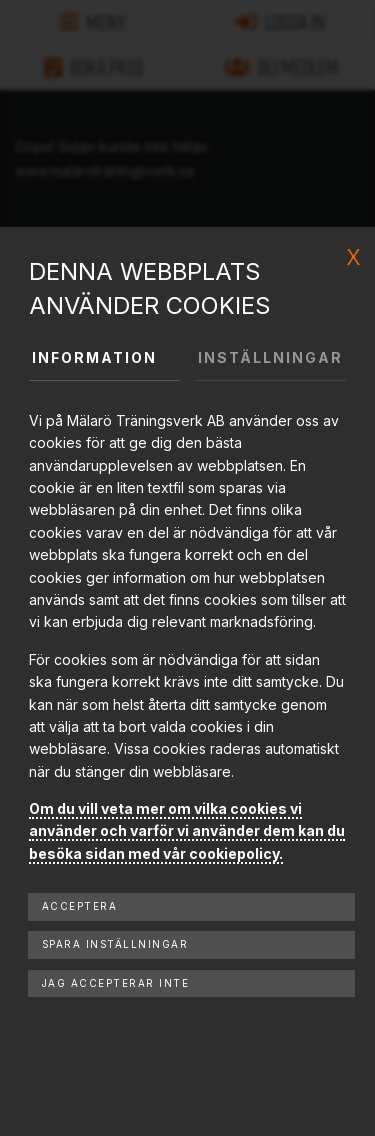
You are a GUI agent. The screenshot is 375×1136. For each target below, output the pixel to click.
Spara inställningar (115, 944)
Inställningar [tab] (270, 357)
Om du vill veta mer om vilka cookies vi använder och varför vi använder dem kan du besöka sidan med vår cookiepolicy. (187, 831)
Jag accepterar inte (116, 983)
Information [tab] (94, 357)
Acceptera (80, 906)
